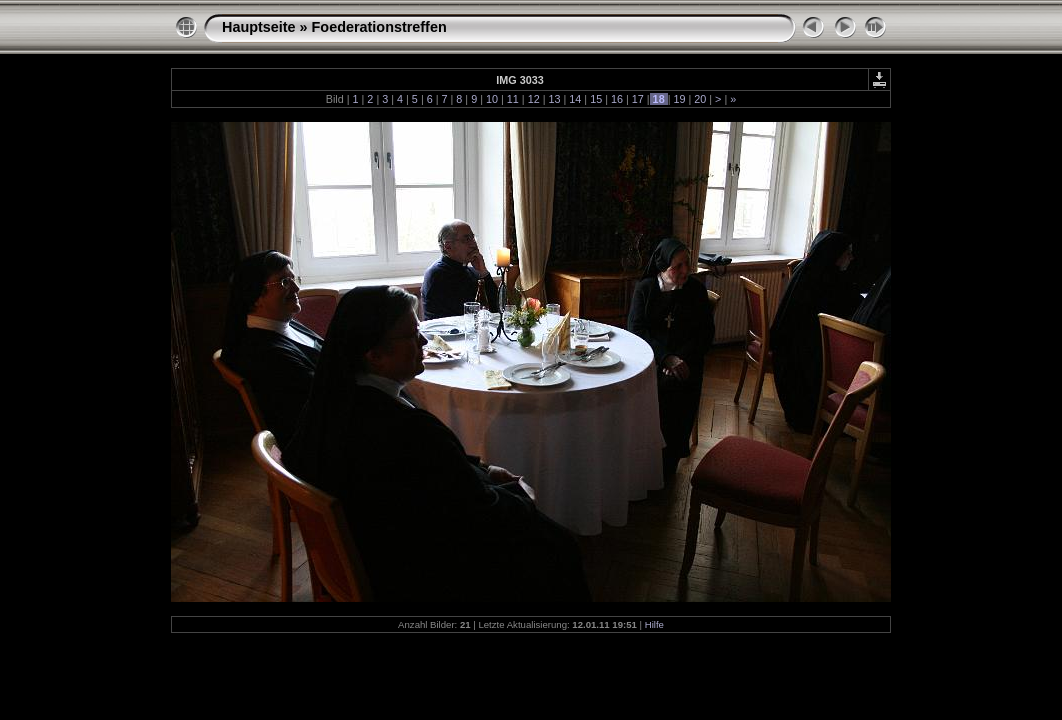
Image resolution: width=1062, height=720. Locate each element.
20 (700, 99)
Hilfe (654, 624)
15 (596, 99)
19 (679, 99)
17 (638, 99)
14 (575, 99)
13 (554, 99)
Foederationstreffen (379, 27)
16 (617, 99)
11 (513, 99)
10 (492, 99)
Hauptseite (259, 27)
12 (534, 99)
